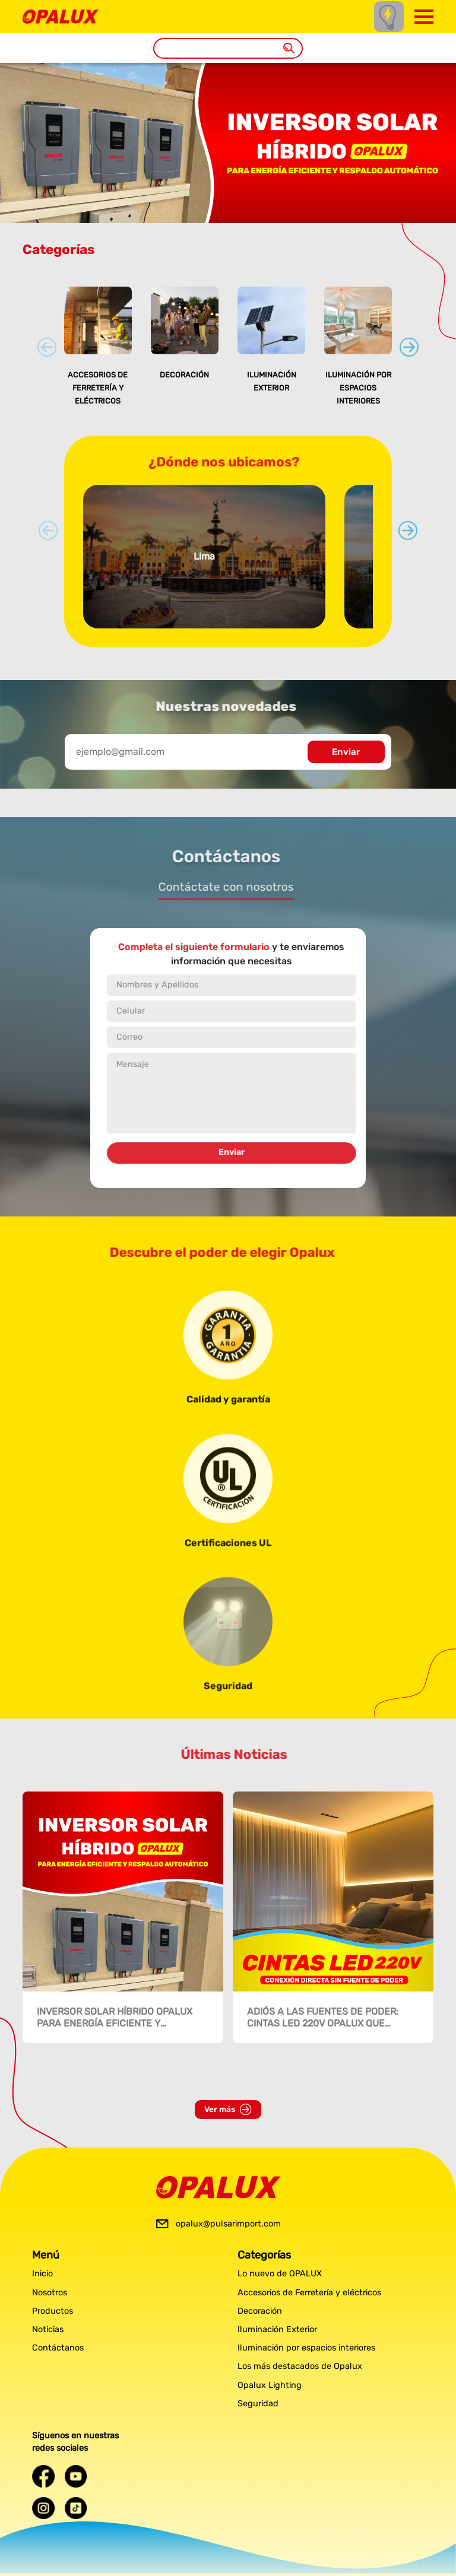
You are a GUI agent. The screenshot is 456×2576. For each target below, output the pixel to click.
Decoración (184, 374)
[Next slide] (409, 347)
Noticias (48, 2329)
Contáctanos (58, 2348)
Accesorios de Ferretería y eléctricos (98, 387)
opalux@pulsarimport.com (228, 2224)
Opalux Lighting (270, 2385)
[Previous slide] (46, 347)
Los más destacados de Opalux (300, 2366)
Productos (52, 2311)
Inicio (42, 2274)
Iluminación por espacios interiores (358, 387)
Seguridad (258, 2404)
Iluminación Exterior (277, 2329)
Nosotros (49, 2293)
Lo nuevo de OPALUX (280, 2274)
